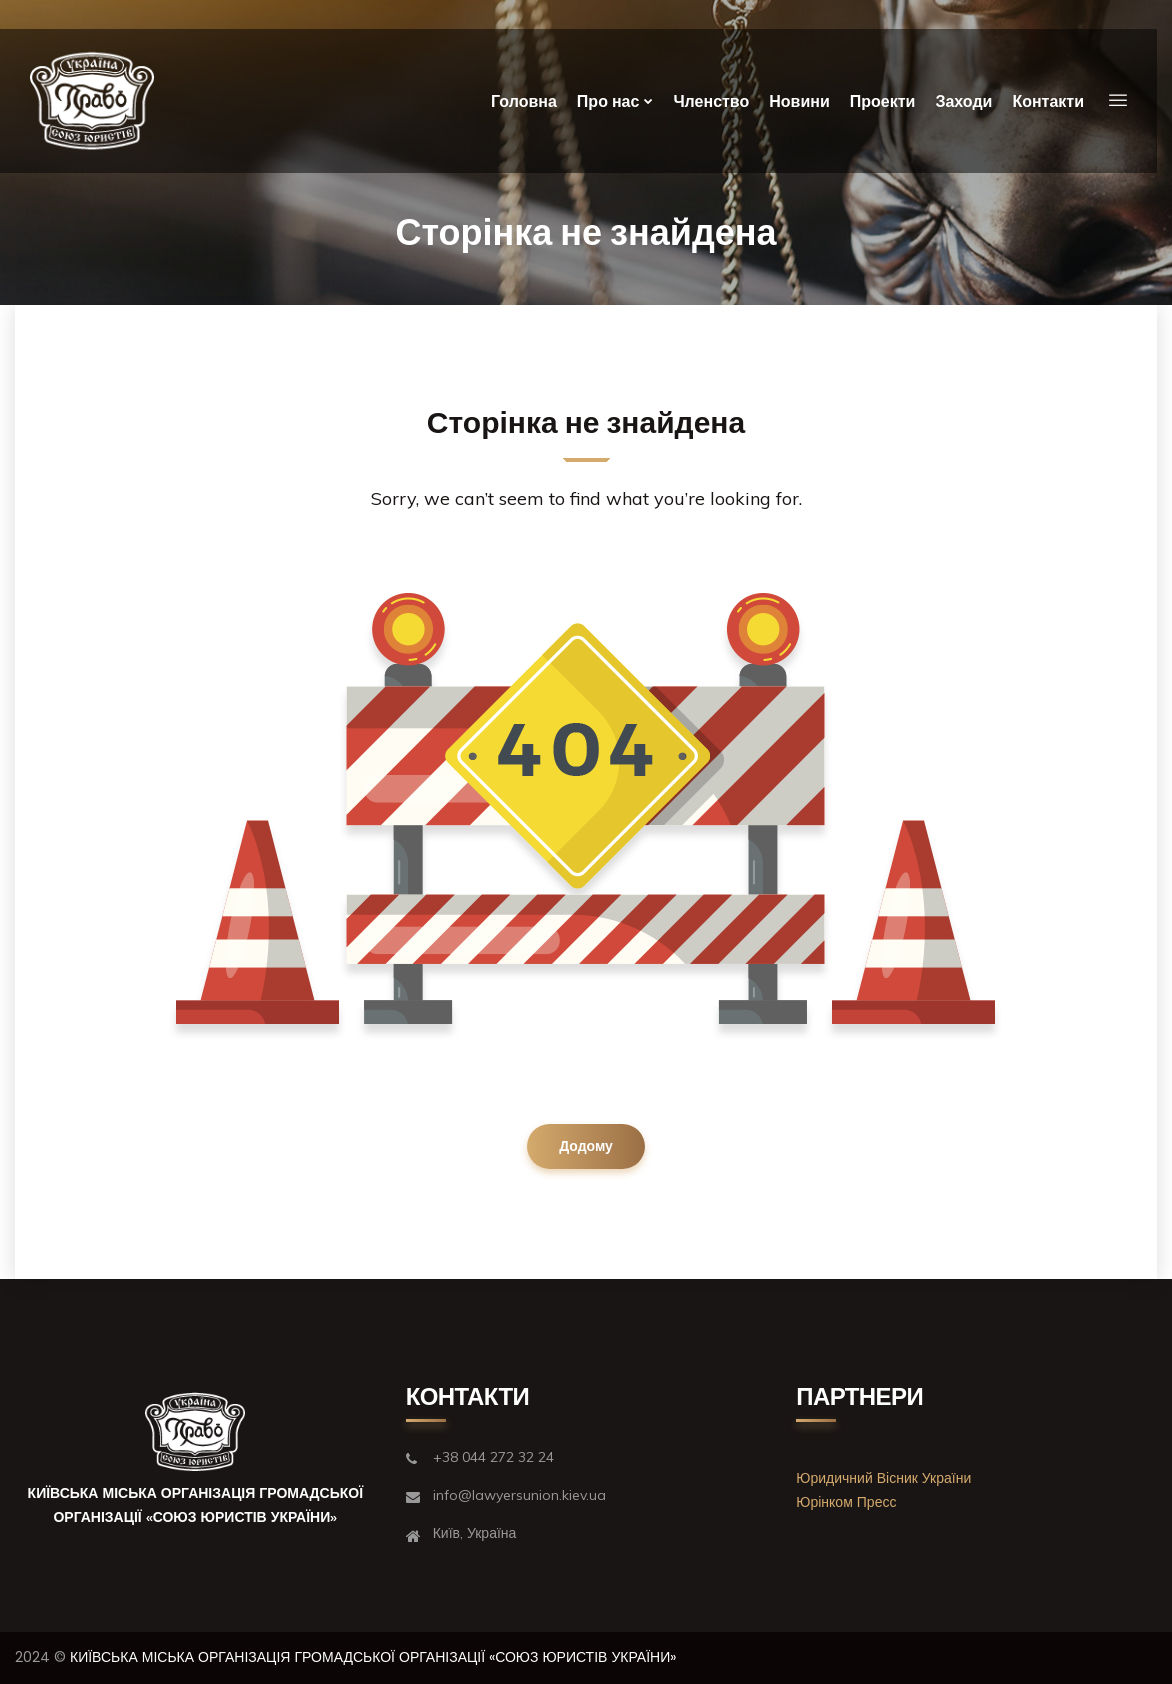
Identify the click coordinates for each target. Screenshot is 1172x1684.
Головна (524, 101)
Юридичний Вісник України (883, 1478)
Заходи (963, 101)
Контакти (1048, 101)
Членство (711, 101)
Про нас (608, 101)
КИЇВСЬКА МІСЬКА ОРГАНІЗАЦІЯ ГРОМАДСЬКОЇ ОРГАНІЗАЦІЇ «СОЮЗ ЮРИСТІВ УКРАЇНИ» (373, 1657)
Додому (586, 1146)
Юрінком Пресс (846, 1502)
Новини (799, 101)
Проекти (883, 101)
